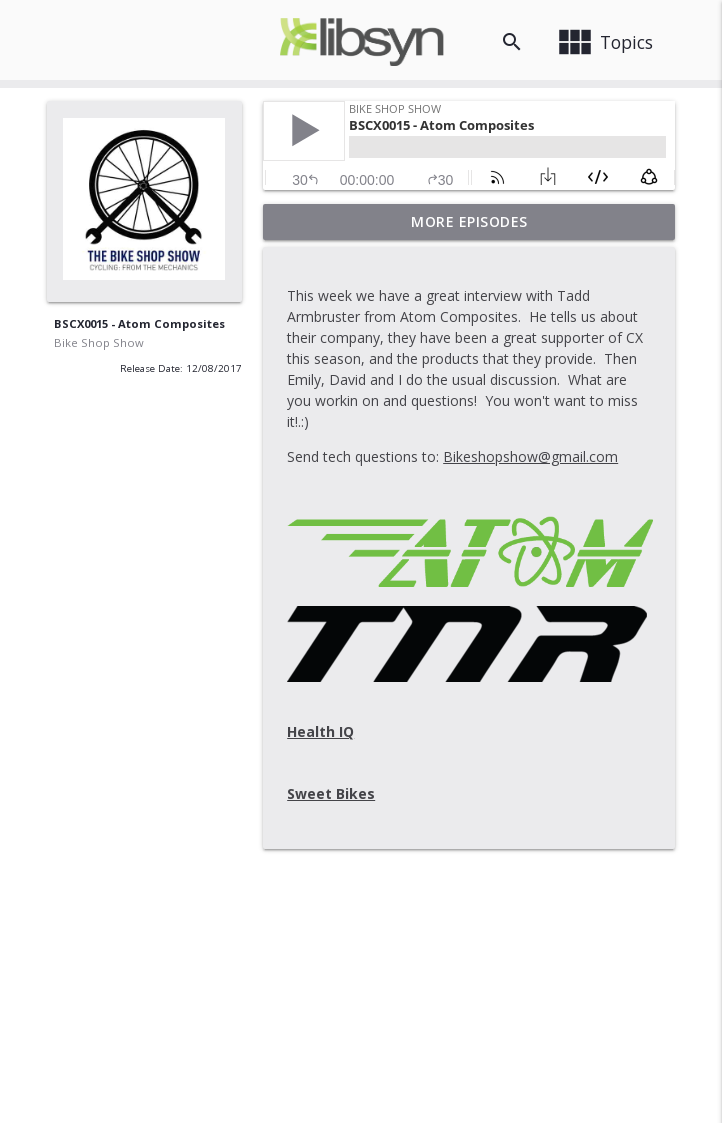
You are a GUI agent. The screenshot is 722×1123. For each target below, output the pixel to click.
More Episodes (469, 221)
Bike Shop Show (99, 342)
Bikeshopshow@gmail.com (530, 456)
